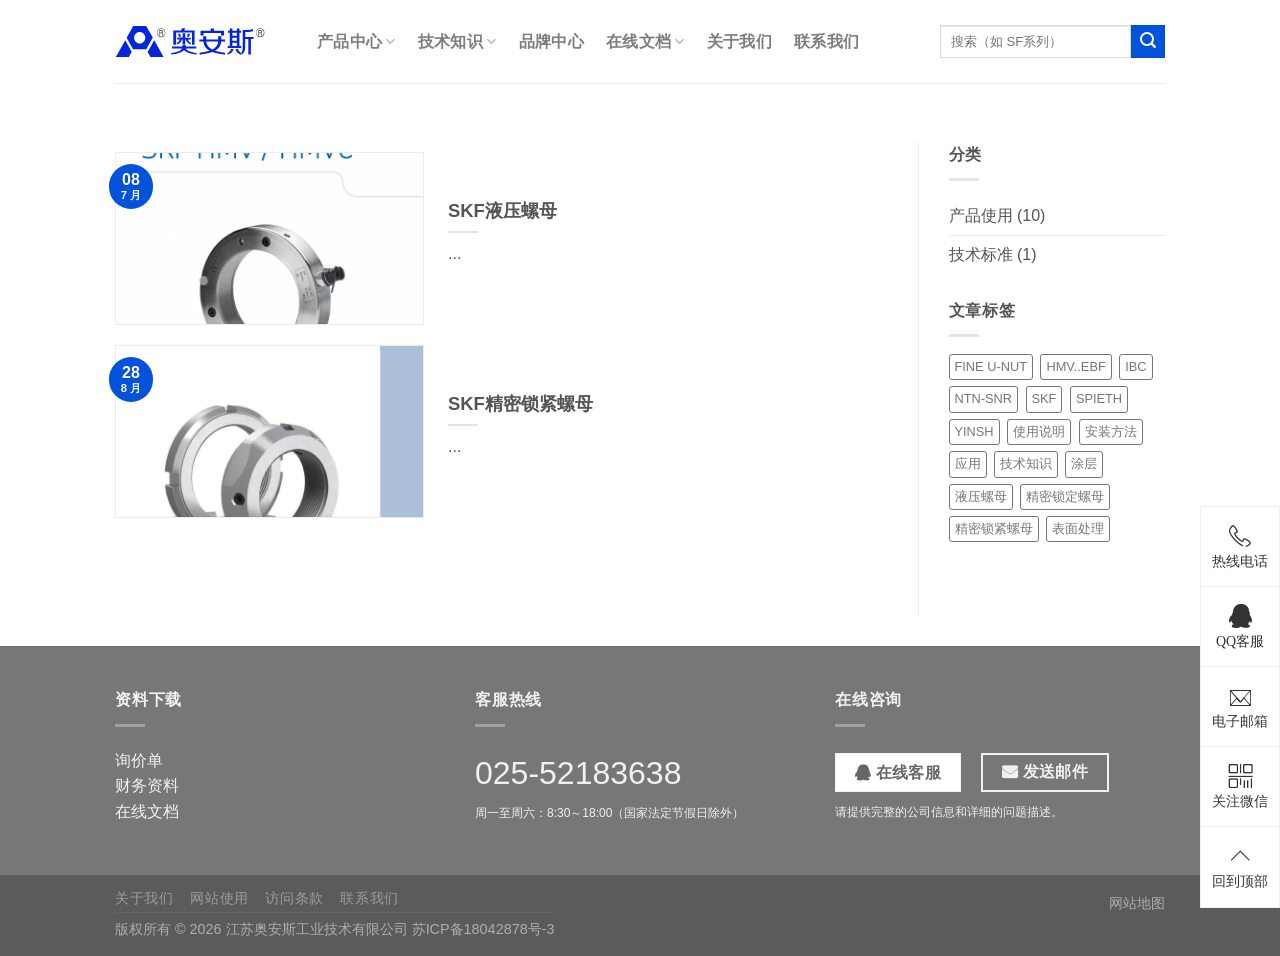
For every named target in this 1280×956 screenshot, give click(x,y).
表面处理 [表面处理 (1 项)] (1078, 528)
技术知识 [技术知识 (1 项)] (1026, 463)
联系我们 (826, 41)
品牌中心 (551, 41)
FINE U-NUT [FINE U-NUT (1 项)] (991, 366)
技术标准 (981, 254)
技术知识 (457, 41)
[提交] (1148, 42)
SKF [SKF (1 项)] (1044, 398)
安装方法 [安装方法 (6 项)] (1111, 431)
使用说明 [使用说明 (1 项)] (1039, 431)
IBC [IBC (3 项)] (1135, 366)
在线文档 (645, 41)
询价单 (139, 760)
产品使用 (981, 215)
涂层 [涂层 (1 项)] (1084, 463)
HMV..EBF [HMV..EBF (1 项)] (1075, 366)
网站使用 (219, 898)
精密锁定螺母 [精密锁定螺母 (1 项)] (1065, 496)
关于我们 (739, 41)
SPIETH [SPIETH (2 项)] (1099, 398)
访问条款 (294, 898)
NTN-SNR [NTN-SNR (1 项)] (984, 398)
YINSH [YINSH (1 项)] (974, 431)
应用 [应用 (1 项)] (968, 463)
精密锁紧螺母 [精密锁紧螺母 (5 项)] (994, 528)
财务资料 (147, 785)
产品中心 (356, 41)
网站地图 (1137, 903)
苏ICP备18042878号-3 (483, 929)
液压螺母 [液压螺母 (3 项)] (981, 496)
